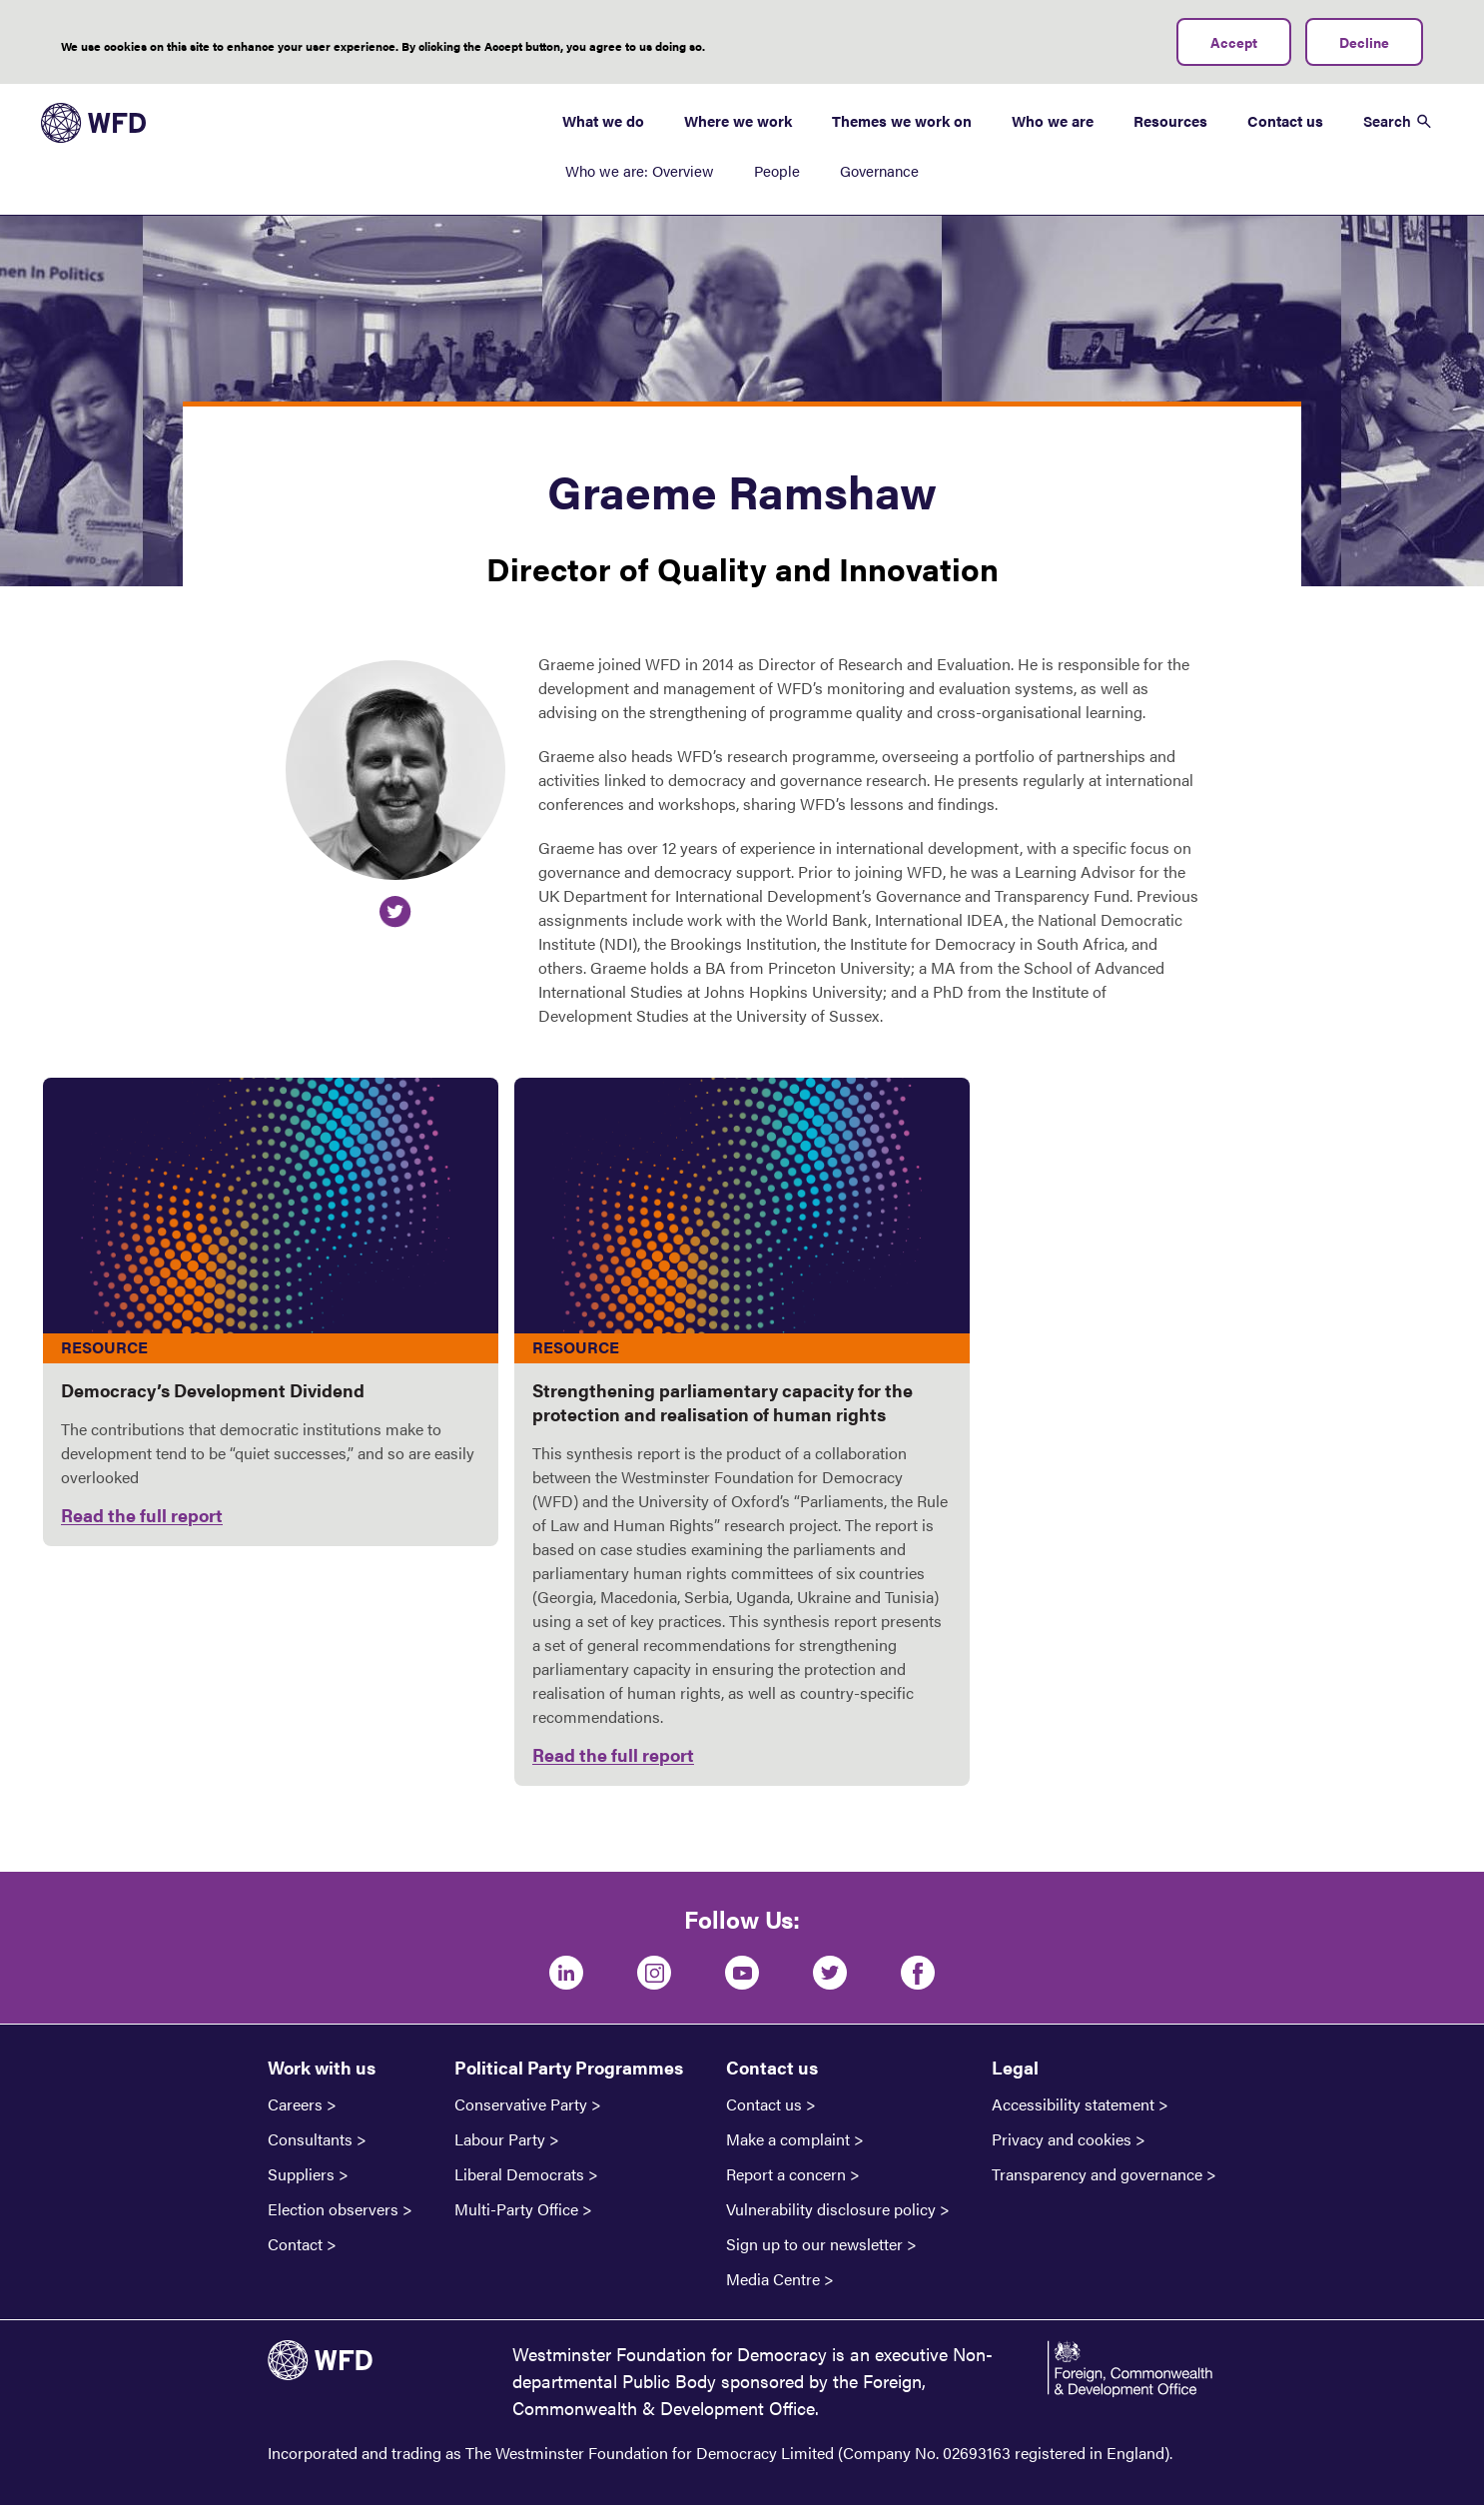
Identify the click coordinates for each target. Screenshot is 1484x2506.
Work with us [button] (321, 2067)
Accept (1233, 42)
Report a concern (786, 2174)
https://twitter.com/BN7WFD (395, 912)
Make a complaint (788, 2139)
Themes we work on (902, 120)
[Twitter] (830, 1973)
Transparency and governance (1097, 2174)
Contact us (1285, 120)
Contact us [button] (772, 2067)
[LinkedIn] (566, 1973)
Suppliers (301, 2174)
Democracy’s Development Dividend (213, 1389)
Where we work (738, 120)
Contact (295, 2244)
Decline (1364, 42)
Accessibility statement (1073, 2104)
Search (1387, 120)
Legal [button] (1015, 2067)
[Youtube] (742, 1973)
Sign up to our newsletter (814, 2244)
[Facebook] (918, 1973)
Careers (295, 2104)
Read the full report (142, 1514)
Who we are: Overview (639, 170)
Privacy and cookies (1061, 2139)
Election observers (333, 2209)
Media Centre (773, 2279)
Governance (879, 170)
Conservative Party (520, 2104)
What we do (603, 120)
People (777, 170)
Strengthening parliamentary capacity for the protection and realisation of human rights (722, 1401)
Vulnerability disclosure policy (831, 2209)
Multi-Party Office (516, 2209)
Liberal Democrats (519, 2174)
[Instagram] (654, 1973)
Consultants (310, 2139)
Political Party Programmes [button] (568, 2067)
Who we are (1053, 120)
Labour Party (499, 2139)
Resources (1170, 120)
